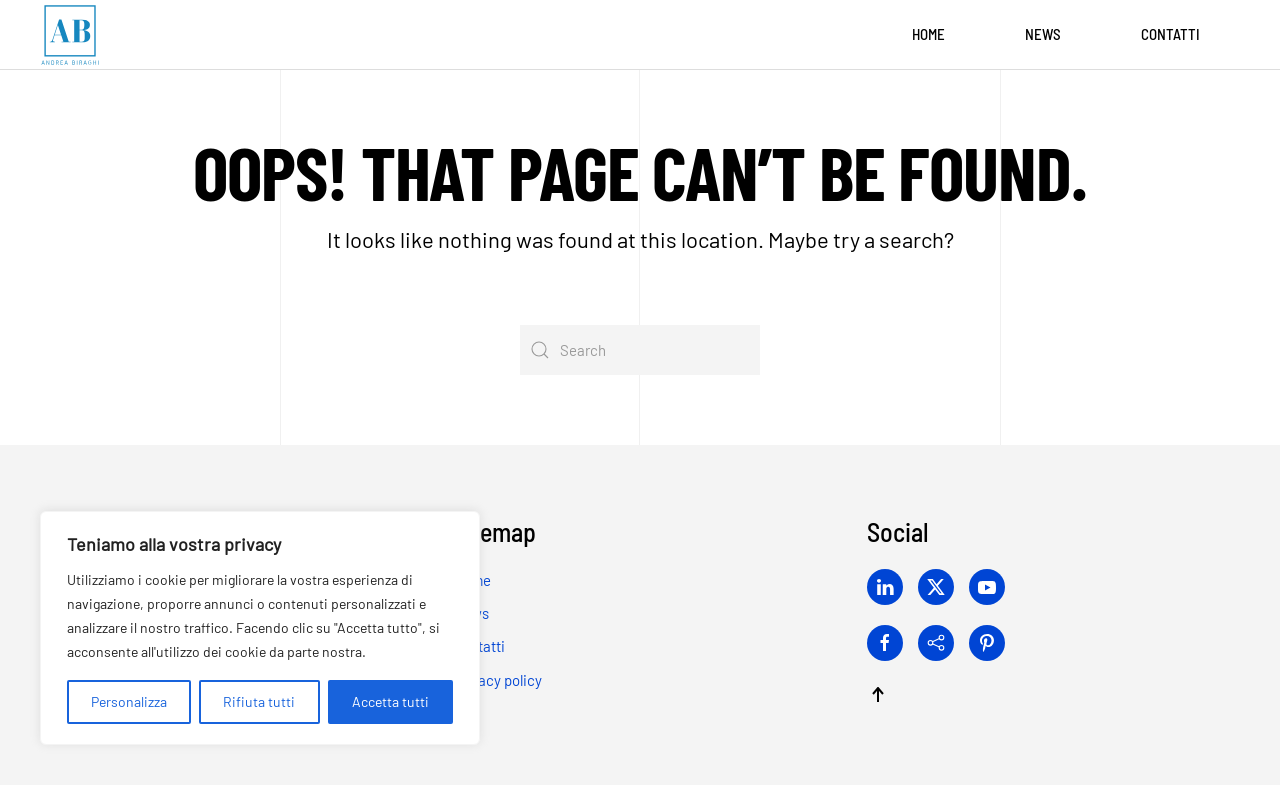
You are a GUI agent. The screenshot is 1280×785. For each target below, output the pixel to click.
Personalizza (129, 701)
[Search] (640, 350)
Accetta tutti (390, 701)
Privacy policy (497, 680)
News (1043, 34)
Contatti (1170, 34)
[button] (878, 694)
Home (928, 34)
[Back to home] (70, 35)
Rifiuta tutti (259, 701)
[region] (260, 628)
